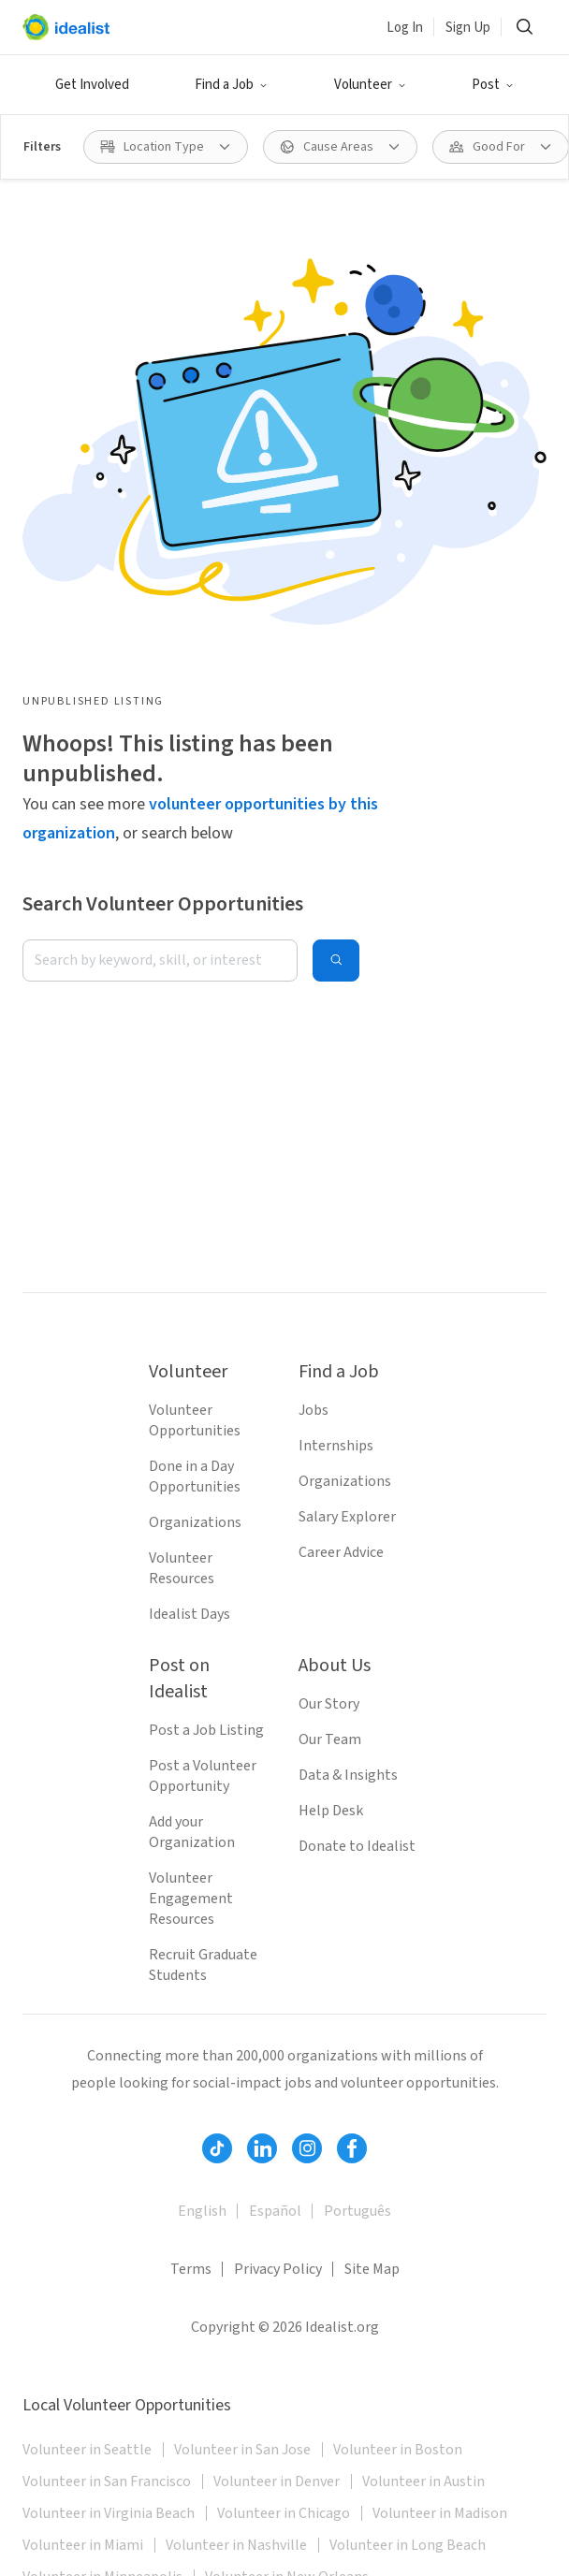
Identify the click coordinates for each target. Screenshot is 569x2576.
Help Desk (331, 1810)
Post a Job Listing (206, 1730)
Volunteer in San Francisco (106, 2481)
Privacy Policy (278, 2269)
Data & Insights (348, 1775)
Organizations (195, 1522)
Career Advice (341, 1552)
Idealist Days (189, 1614)
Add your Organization (192, 1832)
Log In (405, 27)
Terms (191, 2269)
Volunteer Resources (181, 1568)
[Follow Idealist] (217, 2148)
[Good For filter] (500, 147)
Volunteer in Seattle (87, 2449)
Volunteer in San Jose (242, 2449)
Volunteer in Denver (276, 2481)
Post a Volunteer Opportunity (202, 1776)
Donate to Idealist (357, 1846)
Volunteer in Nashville (236, 2545)
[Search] (524, 27)
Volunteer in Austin (423, 2481)
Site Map (372, 2269)
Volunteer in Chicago (283, 2513)
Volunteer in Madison (439, 2513)
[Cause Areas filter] (340, 147)
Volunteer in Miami (82, 2545)
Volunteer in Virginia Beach (108, 2513)
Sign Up (467, 27)
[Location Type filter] (165, 147)
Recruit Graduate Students (203, 1965)
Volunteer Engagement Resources (191, 1898)
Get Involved (92, 85)
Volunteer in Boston (397, 2449)
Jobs (313, 1410)
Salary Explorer (347, 1516)
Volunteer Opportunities (195, 1420)
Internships (336, 1445)
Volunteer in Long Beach (407, 2545)
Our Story (329, 1704)
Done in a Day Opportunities (195, 1476)
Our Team (330, 1739)
